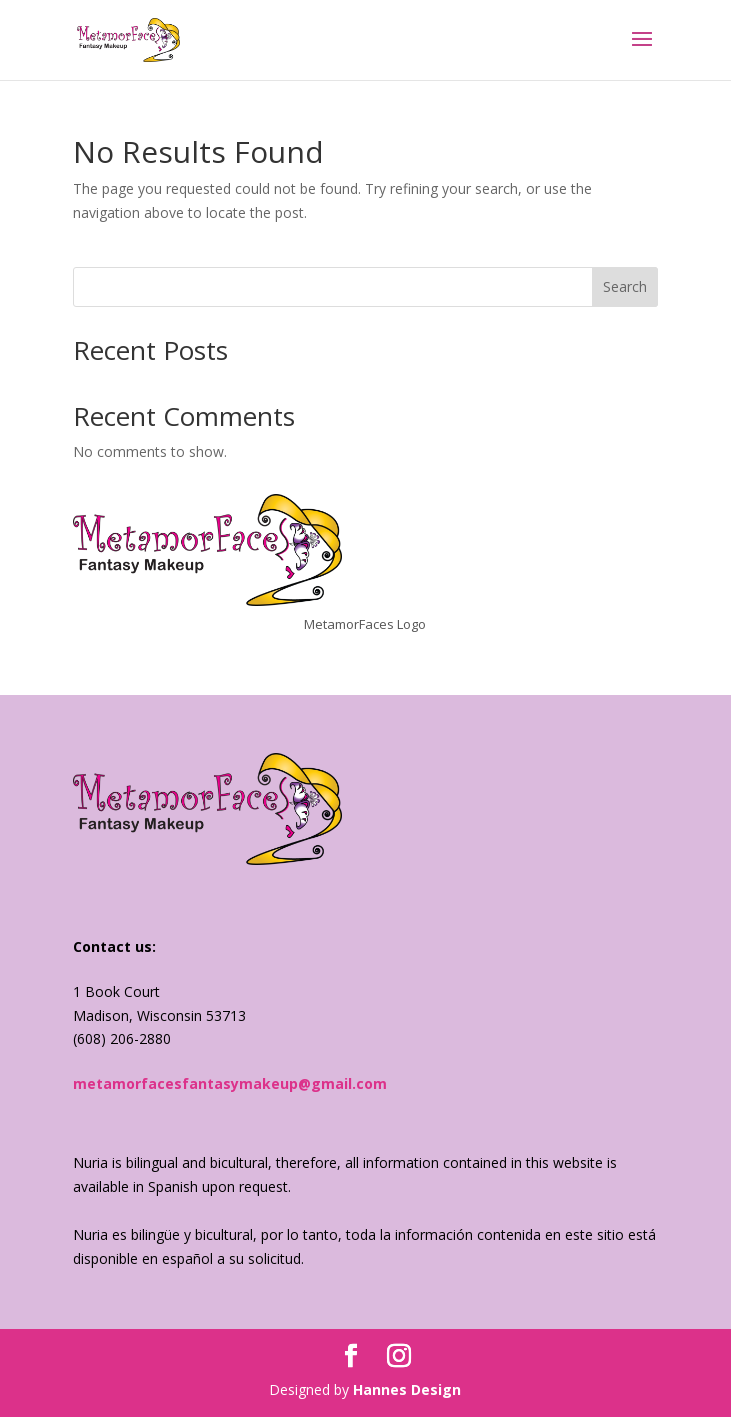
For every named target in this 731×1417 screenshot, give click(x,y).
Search (625, 286)
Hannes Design (407, 1389)
